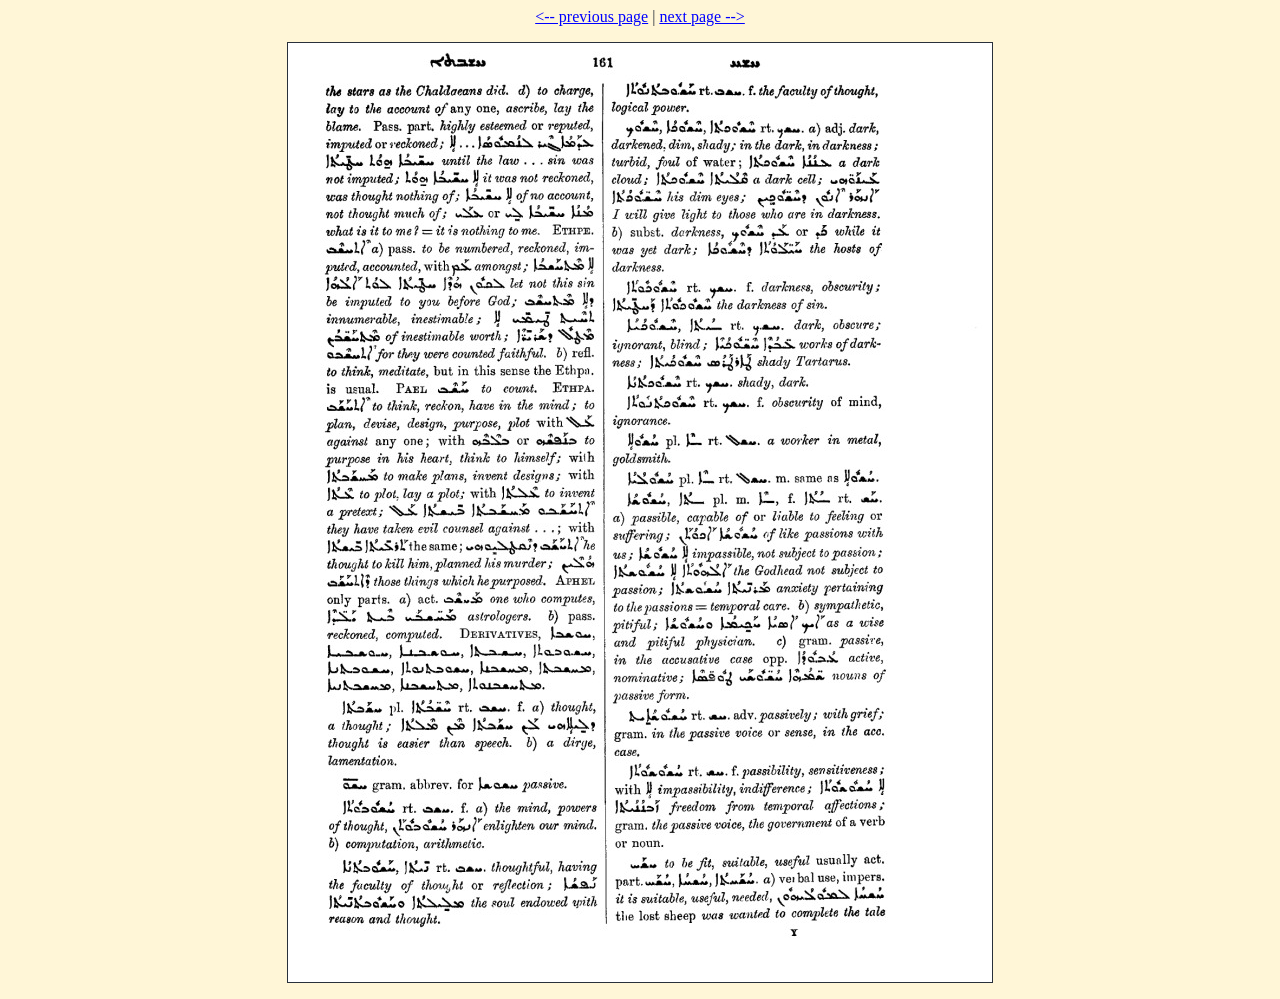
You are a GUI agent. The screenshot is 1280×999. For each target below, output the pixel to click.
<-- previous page (591, 16)
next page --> (701, 16)
